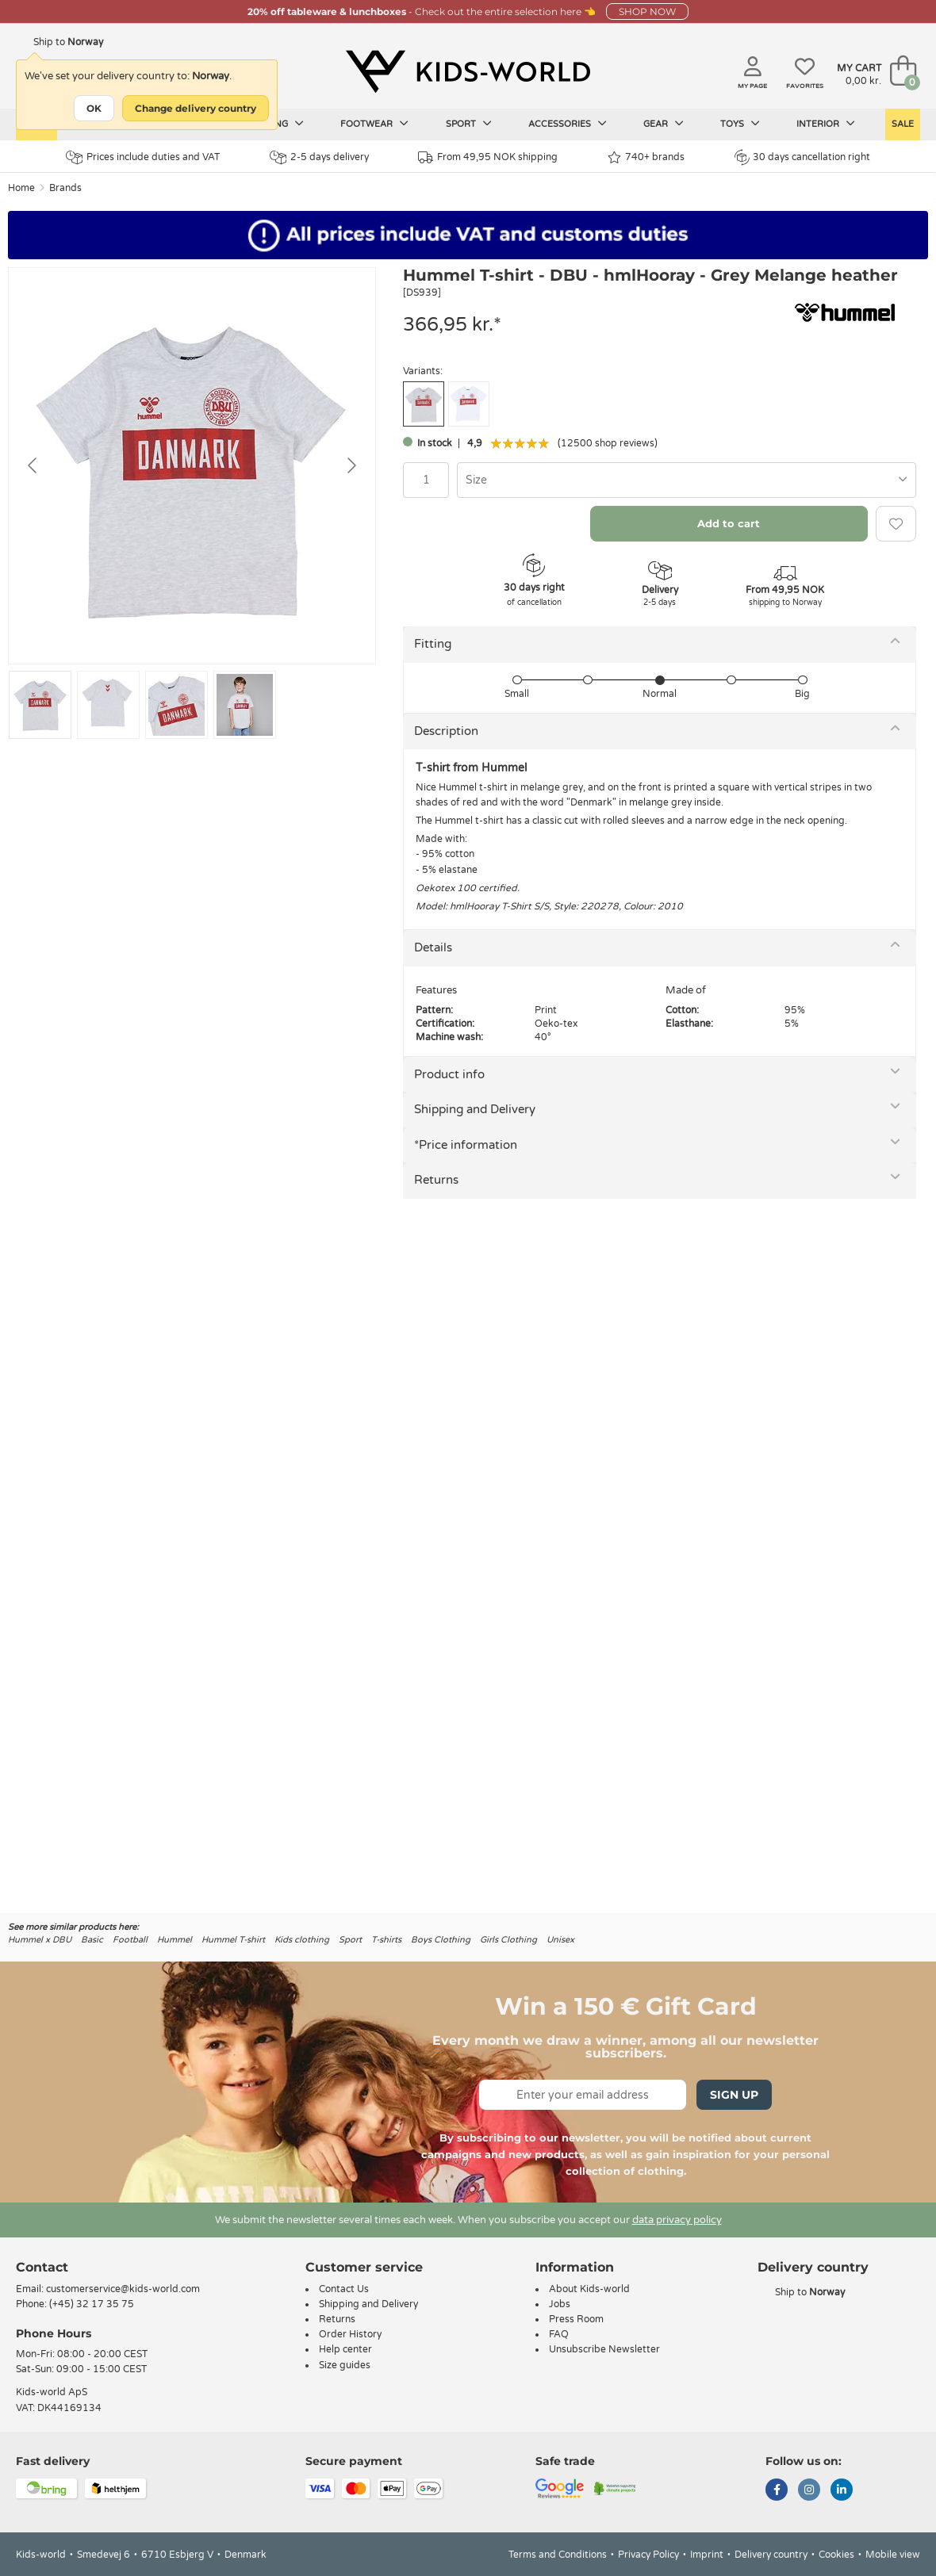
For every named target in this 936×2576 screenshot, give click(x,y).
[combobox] (686, 480)
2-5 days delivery (319, 157)
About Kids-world (589, 2289)
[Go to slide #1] (40, 705)
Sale (903, 124)
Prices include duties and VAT (143, 157)
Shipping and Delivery (474, 1109)
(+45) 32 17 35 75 (91, 2304)
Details (433, 947)
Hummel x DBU (39, 1940)
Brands (65, 187)
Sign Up (734, 2095)
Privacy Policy (648, 2554)
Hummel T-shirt (233, 1940)
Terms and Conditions (557, 2554)
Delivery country (771, 2554)
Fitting (432, 644)
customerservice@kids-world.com (123, 2289)
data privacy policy (677, 2220)
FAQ (559, 2334)
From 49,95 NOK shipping (488, 157)
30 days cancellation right (802, 157)
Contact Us (344, 2289)
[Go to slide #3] (176, 705)
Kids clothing (301, 1940)
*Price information (465, 1145)
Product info (449, 1074)
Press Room (576, 2319)
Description (446, 731)
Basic (92, 1940)
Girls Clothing (508, 1940)
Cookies (836, 2554)
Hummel (174, 1940)
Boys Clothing (440, 1940)
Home (21, 187)
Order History (350, 2334)
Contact (42, 2267)
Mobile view (892, 2554)
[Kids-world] (468, 72)
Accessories (567, 123)
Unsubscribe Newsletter (604, 2349)
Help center (345, 2349)
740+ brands (646, 157)
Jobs (559, 2304)
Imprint (706, 2554)
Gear (663, 123)
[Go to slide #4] (244, 705)
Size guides (344, 2365)
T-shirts (386, 1940)
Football (130, 1940)
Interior (825, 123)
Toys (740, 123)
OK (94, 108)
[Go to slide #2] (108, 705)
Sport (469, 123)
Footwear (374, 123)
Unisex (560, 1940)
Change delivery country (195, 108)
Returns (436, 1180)
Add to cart (728, 523)
